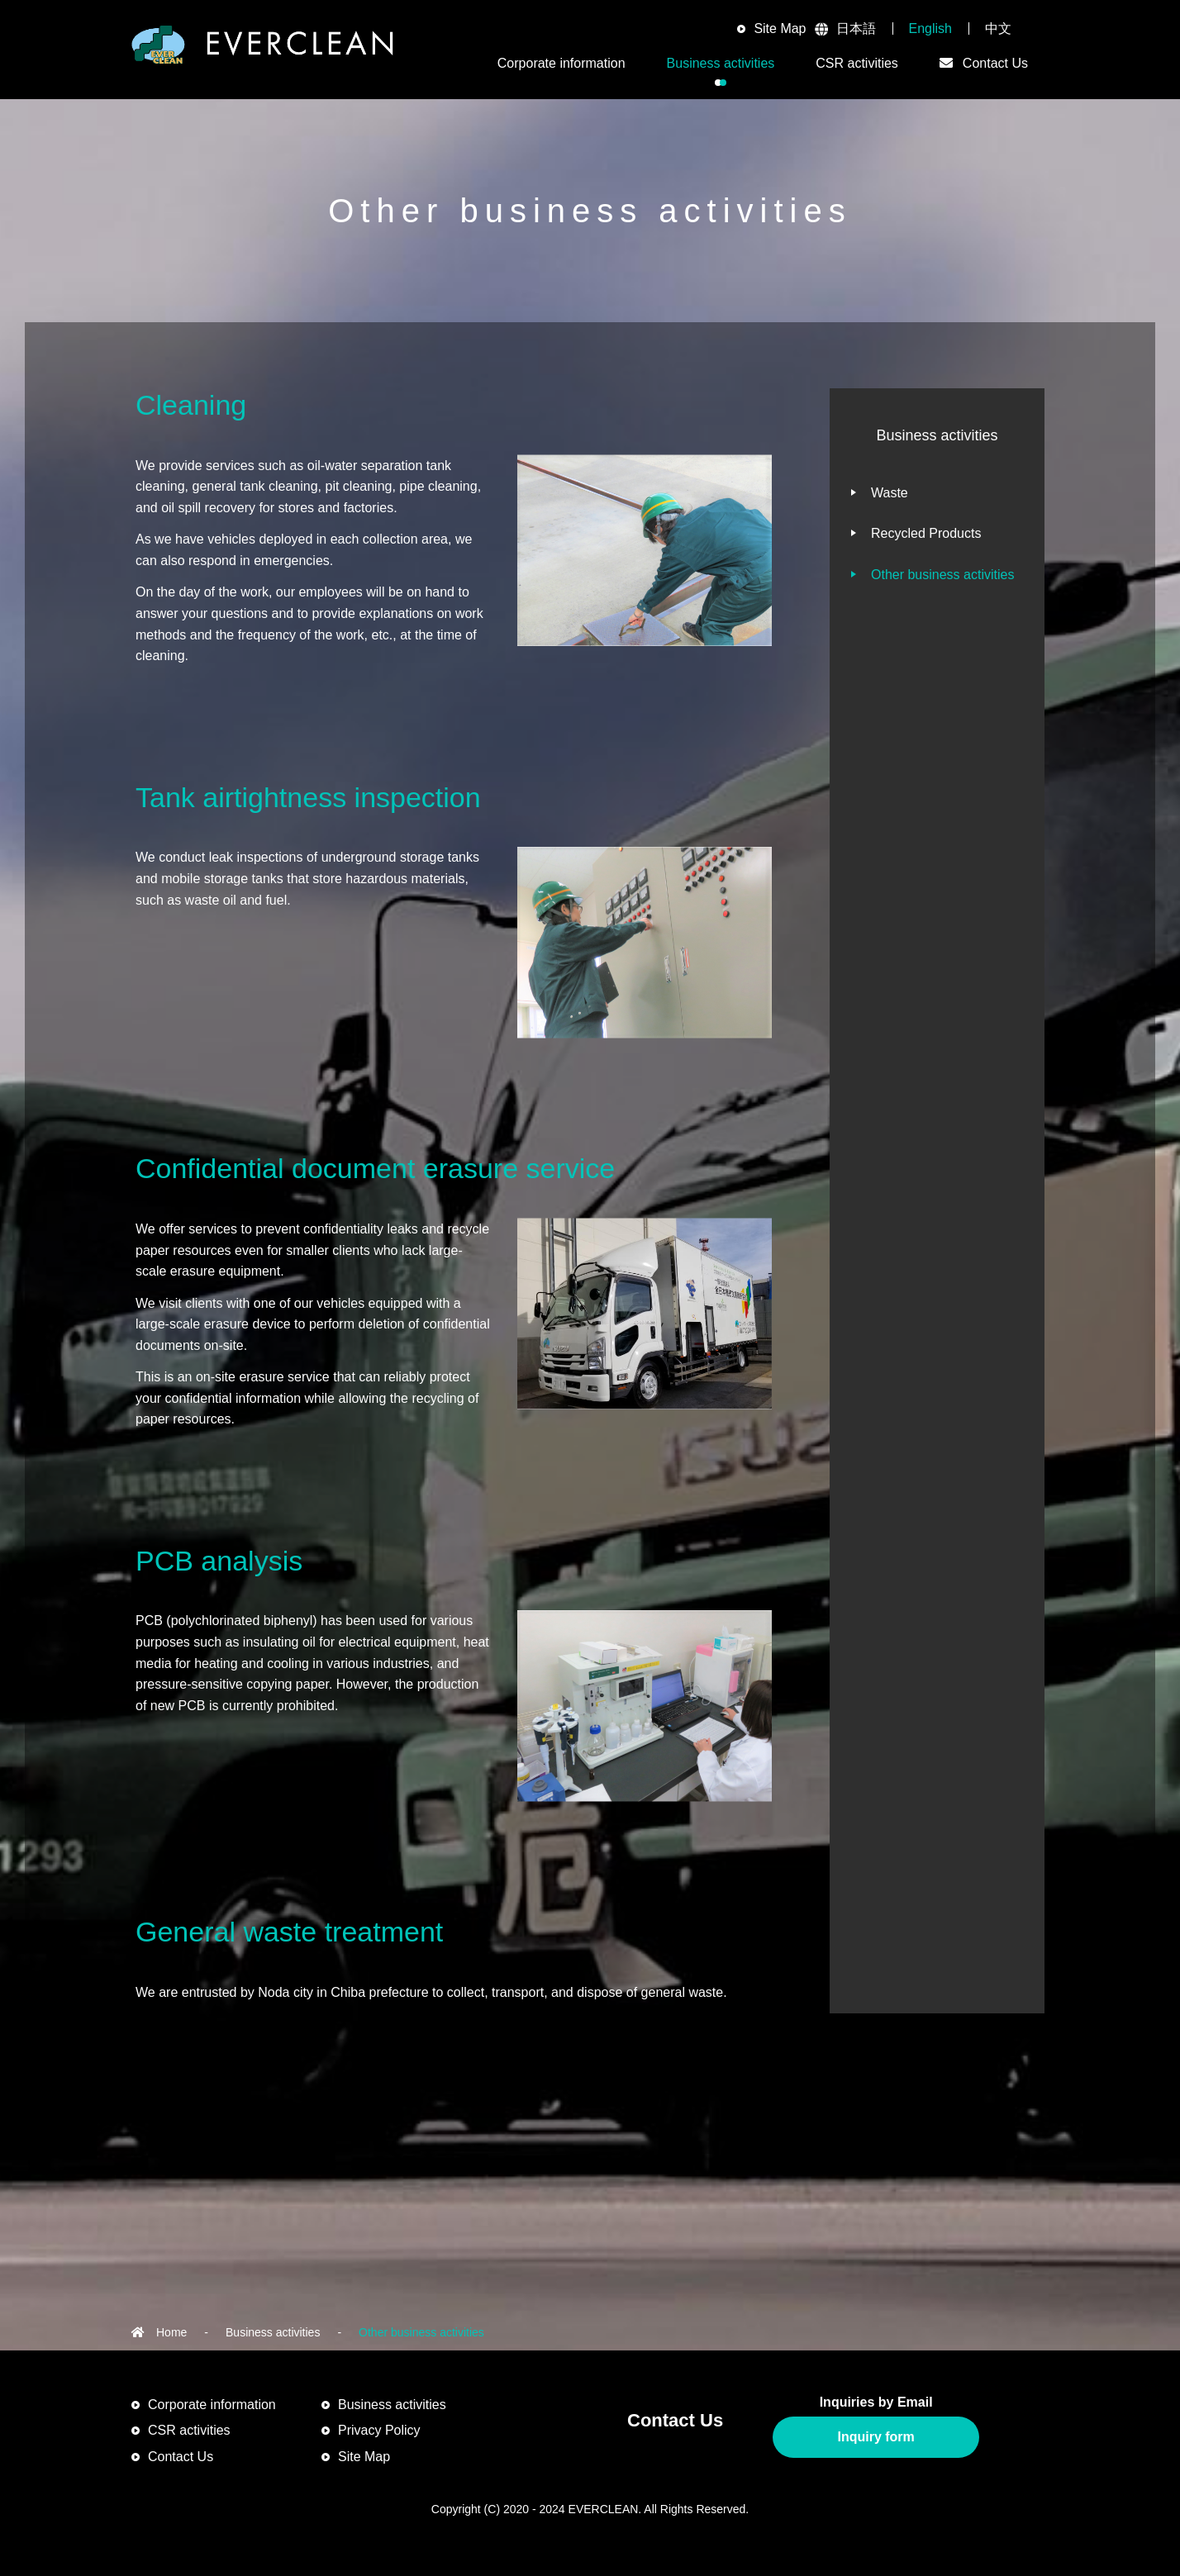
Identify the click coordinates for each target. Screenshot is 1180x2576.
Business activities (273, 2332)
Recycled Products (926, 533)
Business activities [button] (721, 63)
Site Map (780, 28)
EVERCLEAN (262, 50)
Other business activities (942, 575)
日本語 (856, 28)
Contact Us (180, 2457)
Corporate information (212, 2405)
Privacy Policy (379, 2430)
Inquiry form (875, 2437)
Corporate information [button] (561, 63)
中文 (998, 28)
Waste (889, 493)
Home (171, 2332)
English (930, 28)
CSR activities (857, 63)
